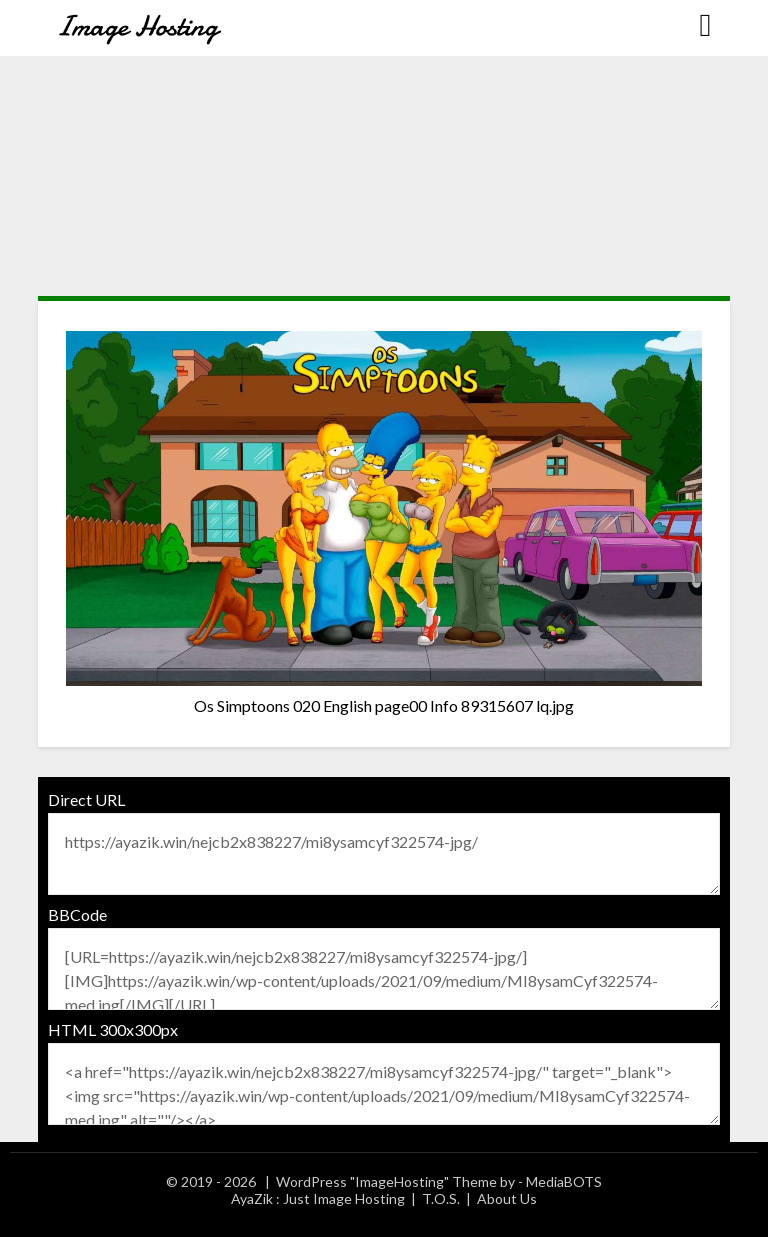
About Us (507, 1198)
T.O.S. (441, 1198)
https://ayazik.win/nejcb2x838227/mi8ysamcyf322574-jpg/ (383, 854)
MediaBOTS (564, 1181)
